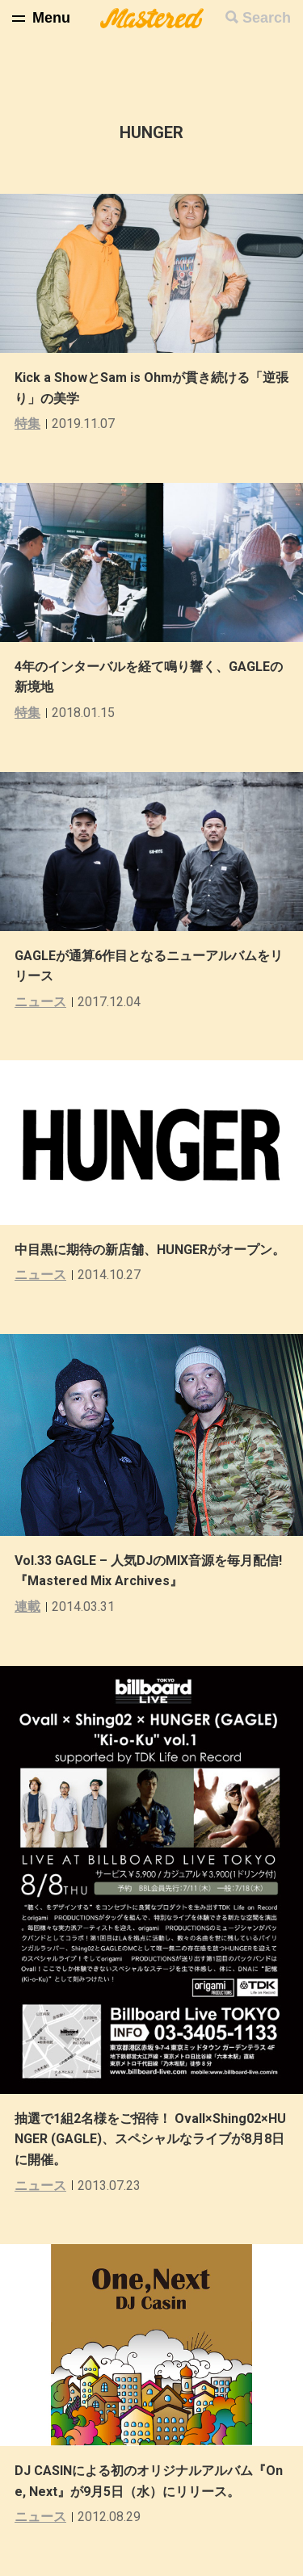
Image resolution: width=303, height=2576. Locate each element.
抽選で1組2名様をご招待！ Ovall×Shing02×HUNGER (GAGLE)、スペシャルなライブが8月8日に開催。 (150, 2139)
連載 (27, 1606)
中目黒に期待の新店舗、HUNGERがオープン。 (150, 1249)
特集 (27, 423)
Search (266, 18)
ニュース (40, 1001)
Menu (51, 18)
